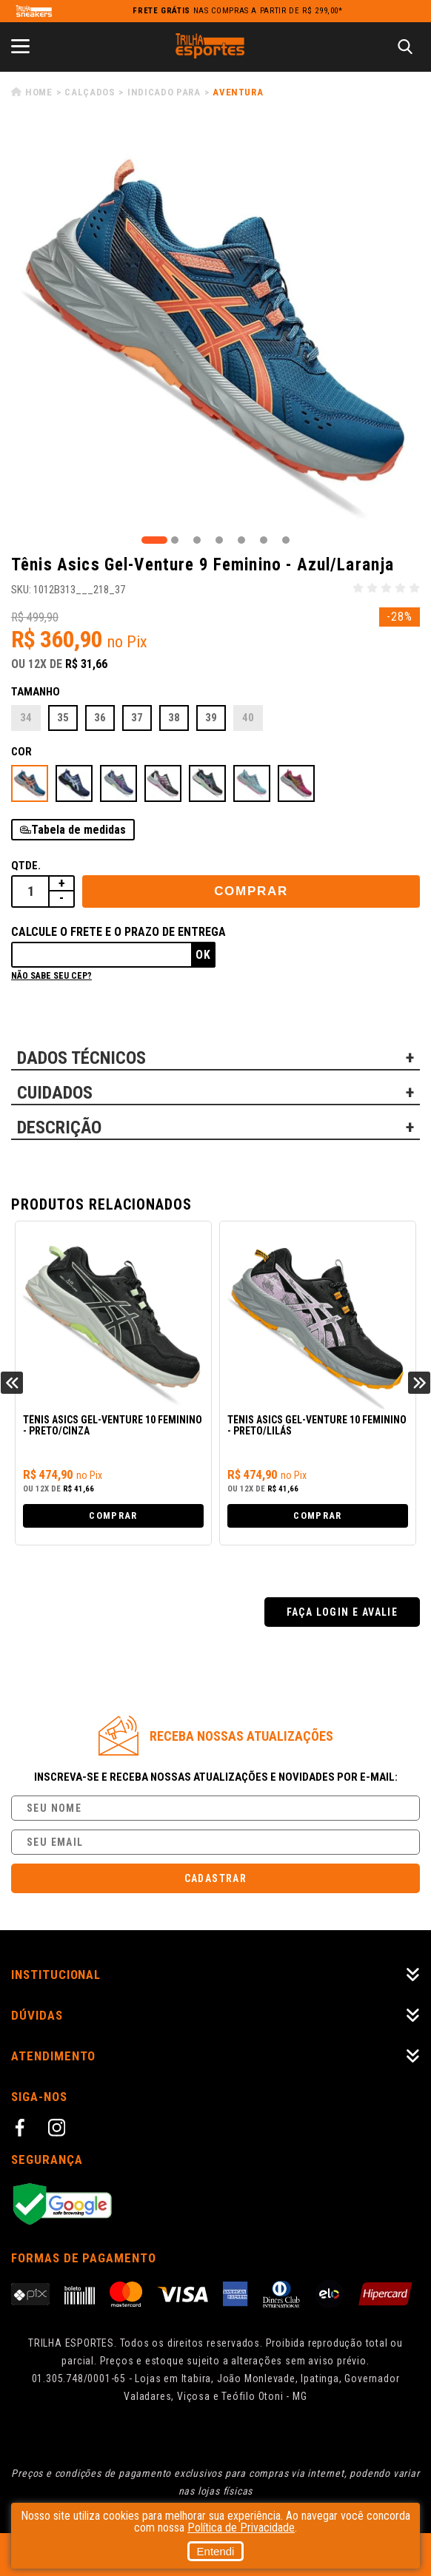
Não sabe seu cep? (51, 975)
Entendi (216, 2551)
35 (63, 717)
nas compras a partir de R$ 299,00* (238, 11)
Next (419, 1383)
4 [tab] (219, 540)
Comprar (251, 891)
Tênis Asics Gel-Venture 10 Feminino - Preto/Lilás (317, 1426)
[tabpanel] (215, 328)
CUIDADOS (55, 1092)
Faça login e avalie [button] (342, 1612)
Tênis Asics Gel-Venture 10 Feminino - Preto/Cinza (112, 1426)
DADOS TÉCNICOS (81, 1058)
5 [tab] (241, 540)
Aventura (238, 92)
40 (248, 717)
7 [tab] (286, 540)
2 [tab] (174, 540)
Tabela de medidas (78, 830)
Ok (203, 955)
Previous (12, 1383)
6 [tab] (263, 540)
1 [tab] (154, 540)
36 (100, 717)
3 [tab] (197, 540)
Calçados (89, 92)
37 (137, 717)
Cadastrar (215, 1878)
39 (211, 717)
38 (174, 717)
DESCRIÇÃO (59, 1127)
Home (39, 92)
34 (26, 717)
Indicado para (163, 92)
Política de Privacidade (241, 2528)
